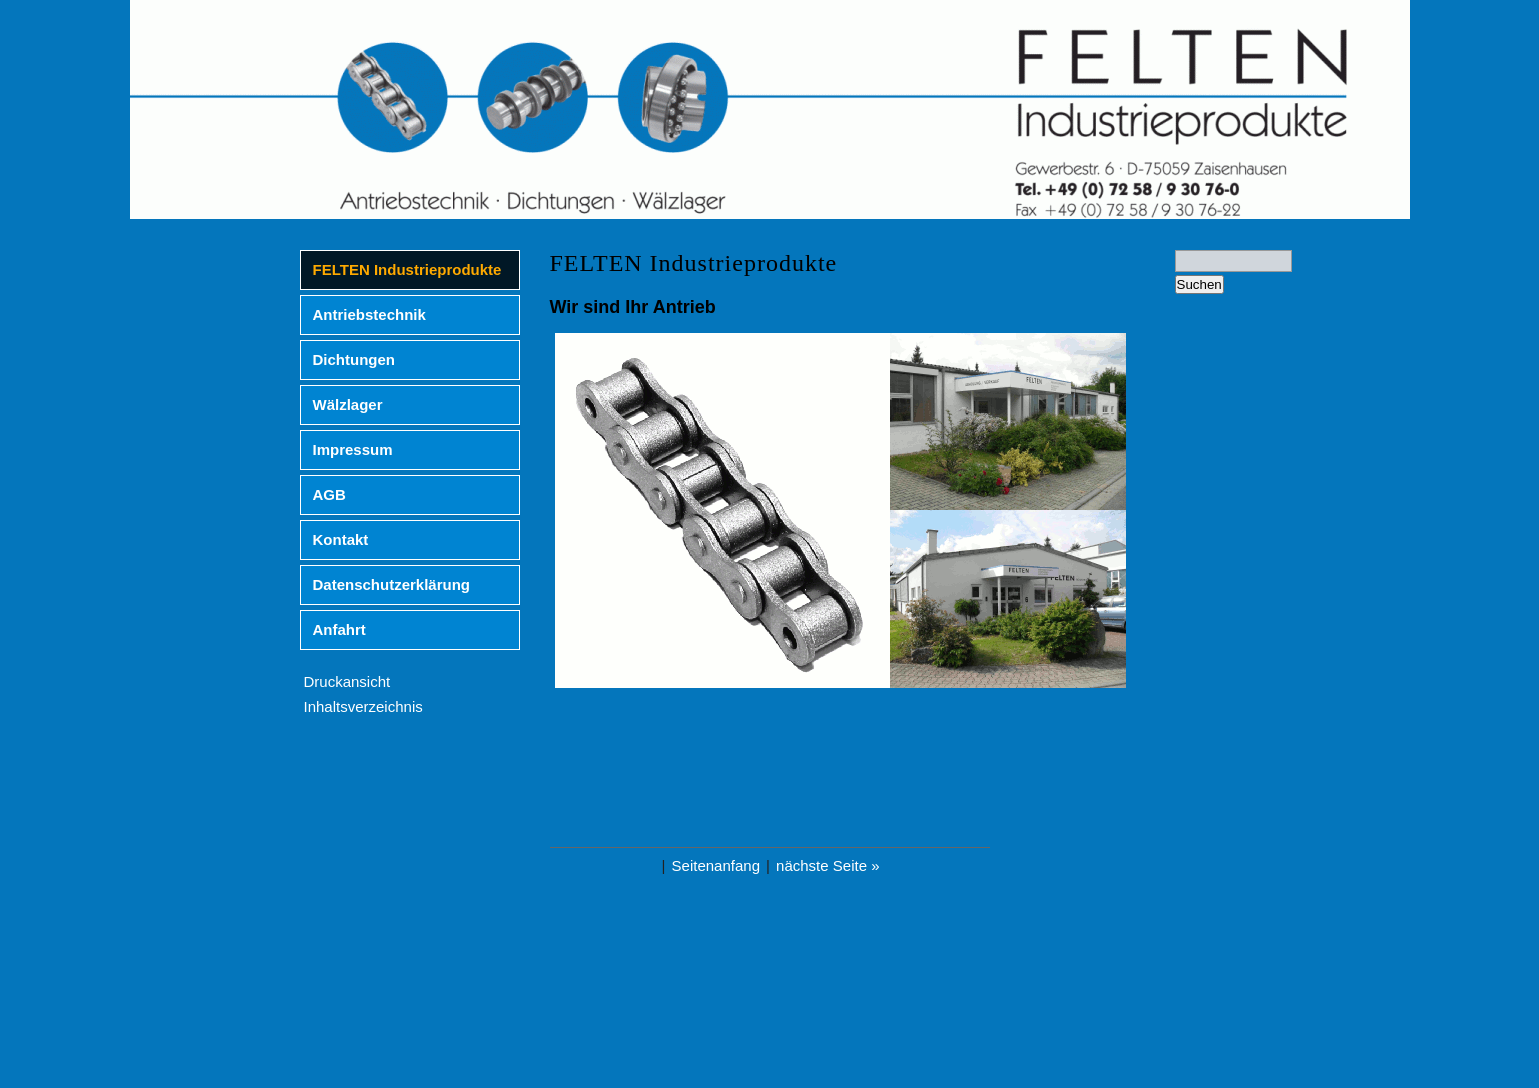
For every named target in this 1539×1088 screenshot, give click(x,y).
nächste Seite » (827, 865)
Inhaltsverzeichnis (363, 706)
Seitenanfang (716, 865)
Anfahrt (339, 629)
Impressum (353, 449)
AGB (329, 494)
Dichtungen (354, 359)
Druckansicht (347, 681)
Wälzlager (348, 404)
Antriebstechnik (369, 314)
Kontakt (341, 539)
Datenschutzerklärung (392, 584)
